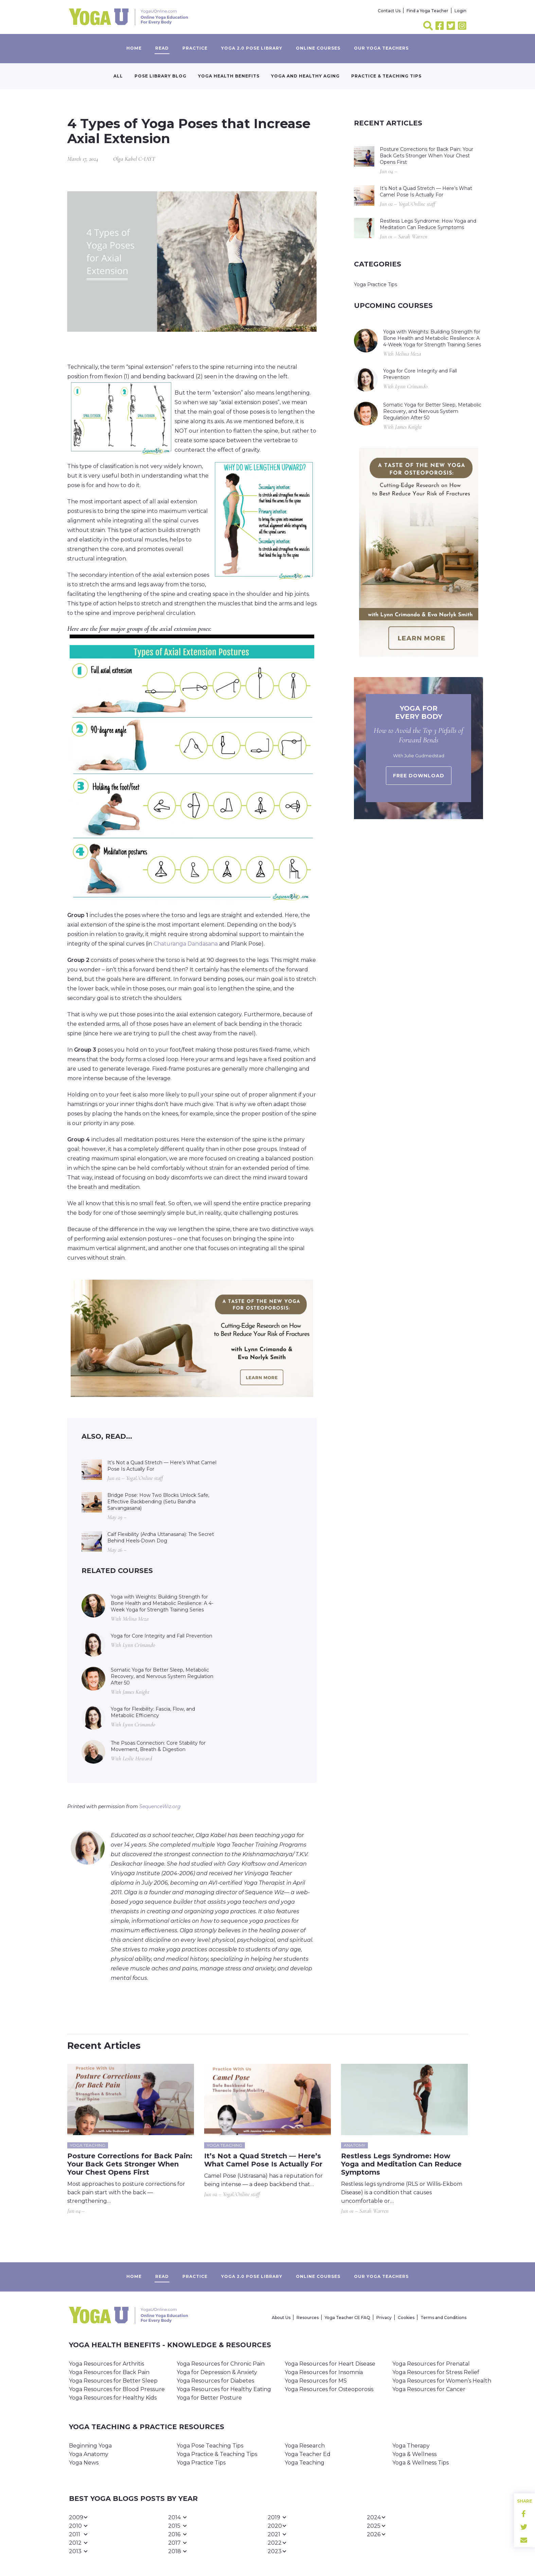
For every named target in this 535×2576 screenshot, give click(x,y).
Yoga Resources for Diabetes (215, 2381)
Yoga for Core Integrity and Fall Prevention (161, 1636)
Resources (308, 2317)
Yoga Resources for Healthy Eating (224, 2389)
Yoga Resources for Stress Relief (435, 2372)
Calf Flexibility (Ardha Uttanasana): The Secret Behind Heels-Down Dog (160, 1537)
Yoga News (84, 2462)
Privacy (384, 2317)
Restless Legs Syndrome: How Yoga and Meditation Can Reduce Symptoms (428, 224)
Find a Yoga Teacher (427, 10)
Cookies (406, 2317)
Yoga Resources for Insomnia (324, 2372)
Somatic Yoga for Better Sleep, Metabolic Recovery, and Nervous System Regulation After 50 (162, 1676)
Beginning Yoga (90, 2445)
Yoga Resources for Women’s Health (441, 2381)
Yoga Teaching (304, 2462)
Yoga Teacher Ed (308, 2454)
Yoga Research (305, 2445)
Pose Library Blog (160, 76)
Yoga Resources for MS (316, 2381)
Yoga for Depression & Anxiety (217, 2372)
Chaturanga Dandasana (186, 943)
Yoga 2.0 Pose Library (251, 48)
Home (134, 48)
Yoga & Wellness (414, 2454)
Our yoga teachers (381, 48)
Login (460, 10)
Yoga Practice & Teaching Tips (217, 2454)
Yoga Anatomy (88, 2454)
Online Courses (318, 48)
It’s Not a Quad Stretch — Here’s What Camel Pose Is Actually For (161, 1465)
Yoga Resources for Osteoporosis (329, 2389)
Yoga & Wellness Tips (420, 2462)
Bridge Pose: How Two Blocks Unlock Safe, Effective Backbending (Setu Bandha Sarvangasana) (158, 1501)
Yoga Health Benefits (229, 76)
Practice (195, 48)
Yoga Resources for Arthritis (106, 2364)
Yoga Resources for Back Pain (109, 2372)
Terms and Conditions (443, 2317)
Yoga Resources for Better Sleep (113, 2381)
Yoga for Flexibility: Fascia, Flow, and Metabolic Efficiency (153, 1712)
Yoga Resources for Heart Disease (330, 2364)
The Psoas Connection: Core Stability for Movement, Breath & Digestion (158, 1746)
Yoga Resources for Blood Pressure (117, 2389)
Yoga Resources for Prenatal (431, 2364)
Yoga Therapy (411, 2445)
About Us (281, 2317)
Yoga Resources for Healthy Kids (113, 2398)
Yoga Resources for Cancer (428, 2389)
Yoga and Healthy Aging (305, 76)
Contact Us (389, 10)
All (118, 76)
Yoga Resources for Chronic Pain (221, 2364)
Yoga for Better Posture (209, 2398)
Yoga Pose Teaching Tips (210, 2445)
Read (162, 48)
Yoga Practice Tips (375, 284)
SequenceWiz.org (160, 1806)
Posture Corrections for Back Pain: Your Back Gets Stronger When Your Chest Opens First (426, 155)
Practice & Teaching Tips (386, 76)
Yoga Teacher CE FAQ (347, 2317)
